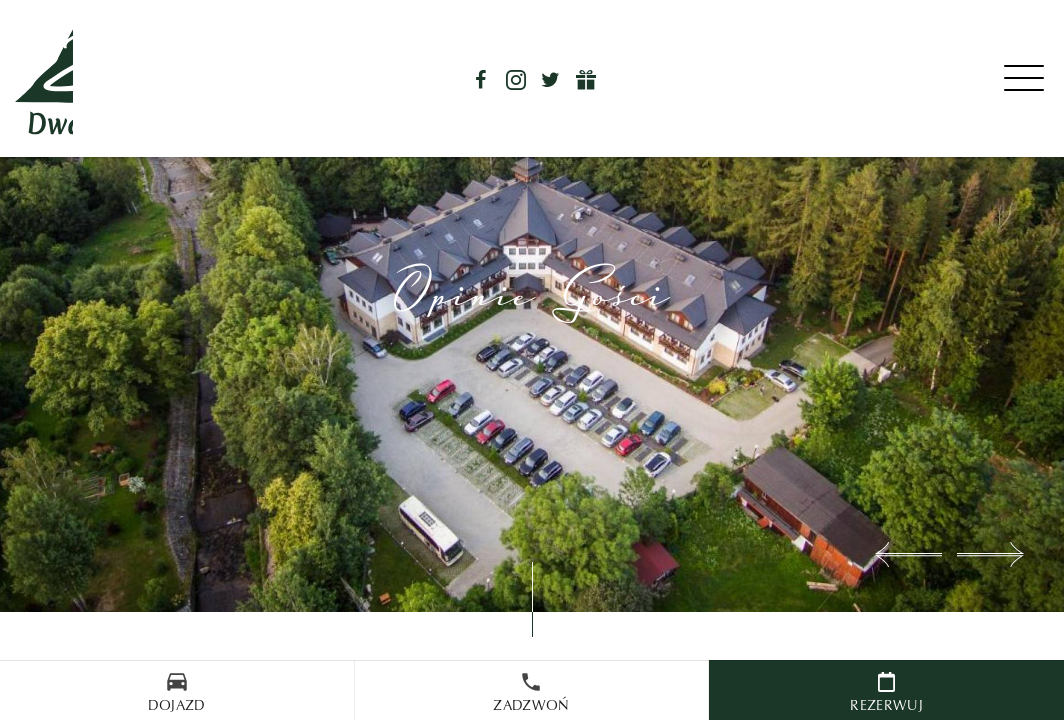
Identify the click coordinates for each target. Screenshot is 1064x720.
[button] (908, 554)
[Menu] (1026, 78)
